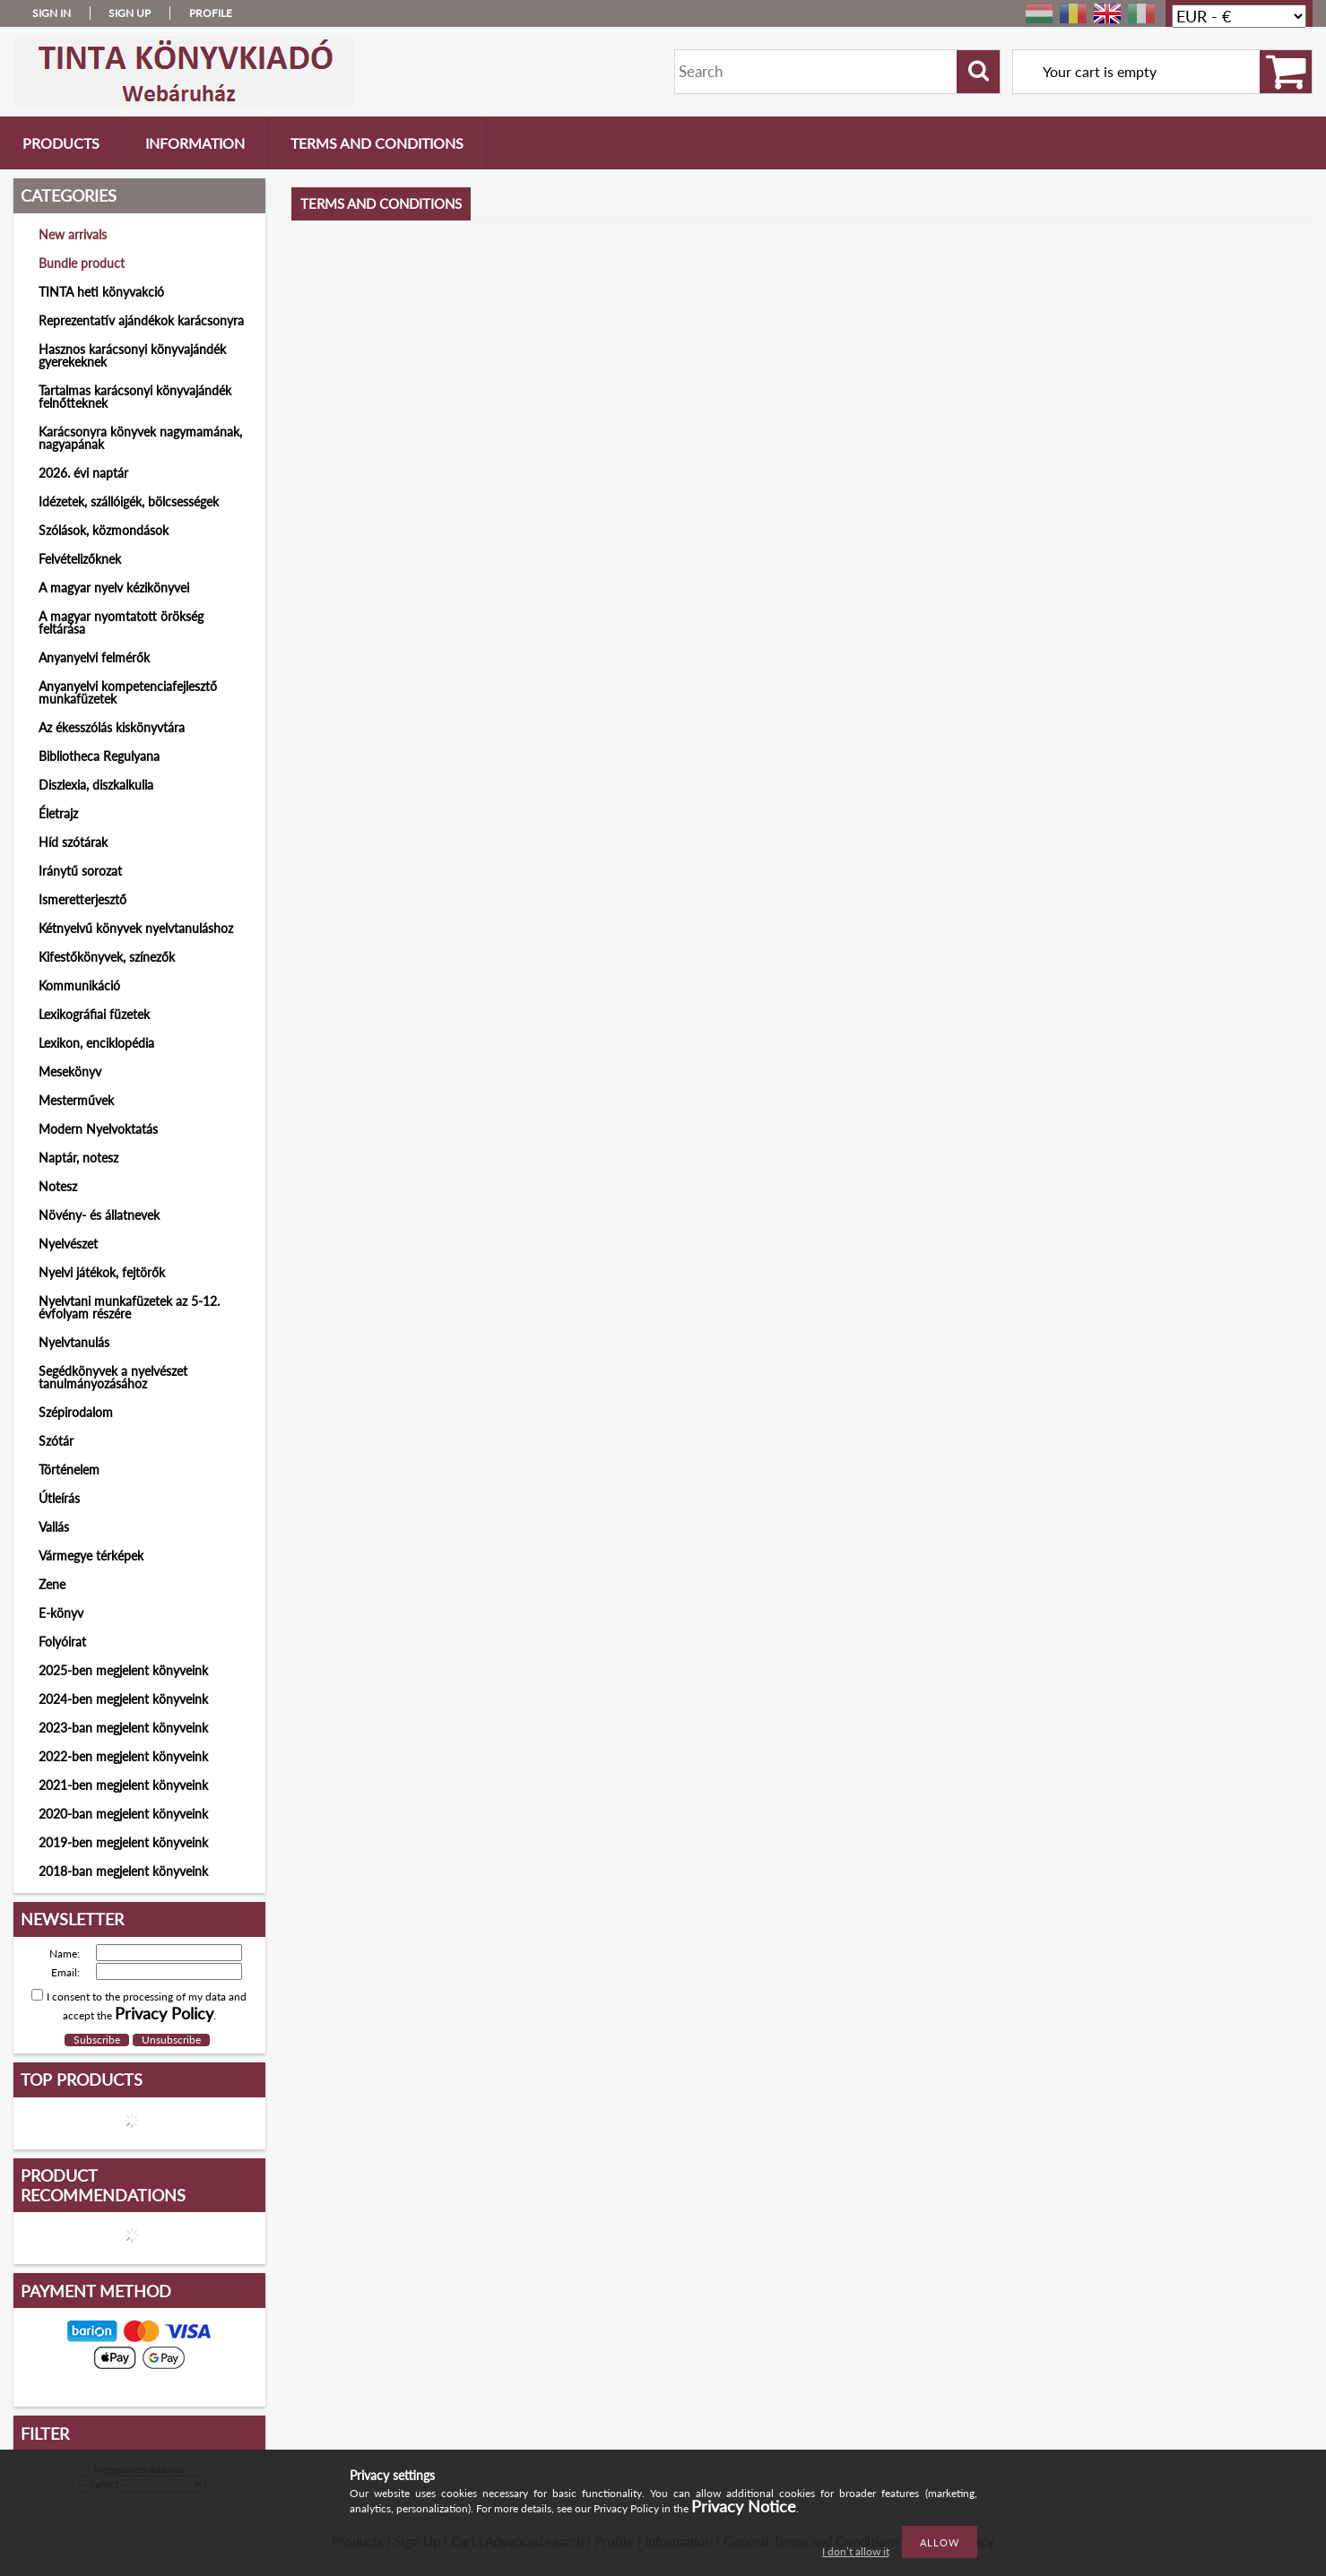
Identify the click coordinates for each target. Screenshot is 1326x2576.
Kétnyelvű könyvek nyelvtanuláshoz (136, 928)
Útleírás (59, 1498)
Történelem (69, 1469)
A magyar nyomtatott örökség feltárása (121, 622)
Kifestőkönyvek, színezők (107, 956)
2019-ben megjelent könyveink (123, 1842)
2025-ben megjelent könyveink (123, 1670)
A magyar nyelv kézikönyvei (114, 587)
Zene (52, 1584)
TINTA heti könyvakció (101, 291)
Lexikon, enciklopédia (96, 1042)
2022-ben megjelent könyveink (123, 1756)
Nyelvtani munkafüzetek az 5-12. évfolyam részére (129, 1307)
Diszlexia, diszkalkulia (96, 784)
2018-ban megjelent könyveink (123, 1871)
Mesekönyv (70, 1071)
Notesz (58, 1186)
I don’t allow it (855, 2551)
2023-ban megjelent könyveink (123, 1727)
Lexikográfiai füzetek (94, 1014)
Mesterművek (76, 1100)
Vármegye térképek (91, 1555)
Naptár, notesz (78, 1157)
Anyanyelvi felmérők (94, 657)
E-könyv (61, 1613)
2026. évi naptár (83, 472)
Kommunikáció (79, 985)
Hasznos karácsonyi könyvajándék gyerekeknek (132, 355)
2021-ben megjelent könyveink (123, 1785)
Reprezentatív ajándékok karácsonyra (141, 320)
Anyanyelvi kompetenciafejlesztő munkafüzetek (128, 692)
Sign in (51, 13)
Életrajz (58, 813)
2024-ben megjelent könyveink (123, 1699)
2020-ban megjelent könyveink (123, 1813)
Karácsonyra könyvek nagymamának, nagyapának (140, 438)
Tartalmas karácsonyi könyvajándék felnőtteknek (135, 397)
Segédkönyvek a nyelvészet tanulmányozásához (113, 1377)
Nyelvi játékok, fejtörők (102, 1272)
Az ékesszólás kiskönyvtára (112, 727)
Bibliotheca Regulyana (99, 756)
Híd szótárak (73, 842)
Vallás (54, 1526)
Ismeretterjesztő (82, 899)
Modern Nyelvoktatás (98, 1129)
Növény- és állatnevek (99, 1215)
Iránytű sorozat (80, 870)
